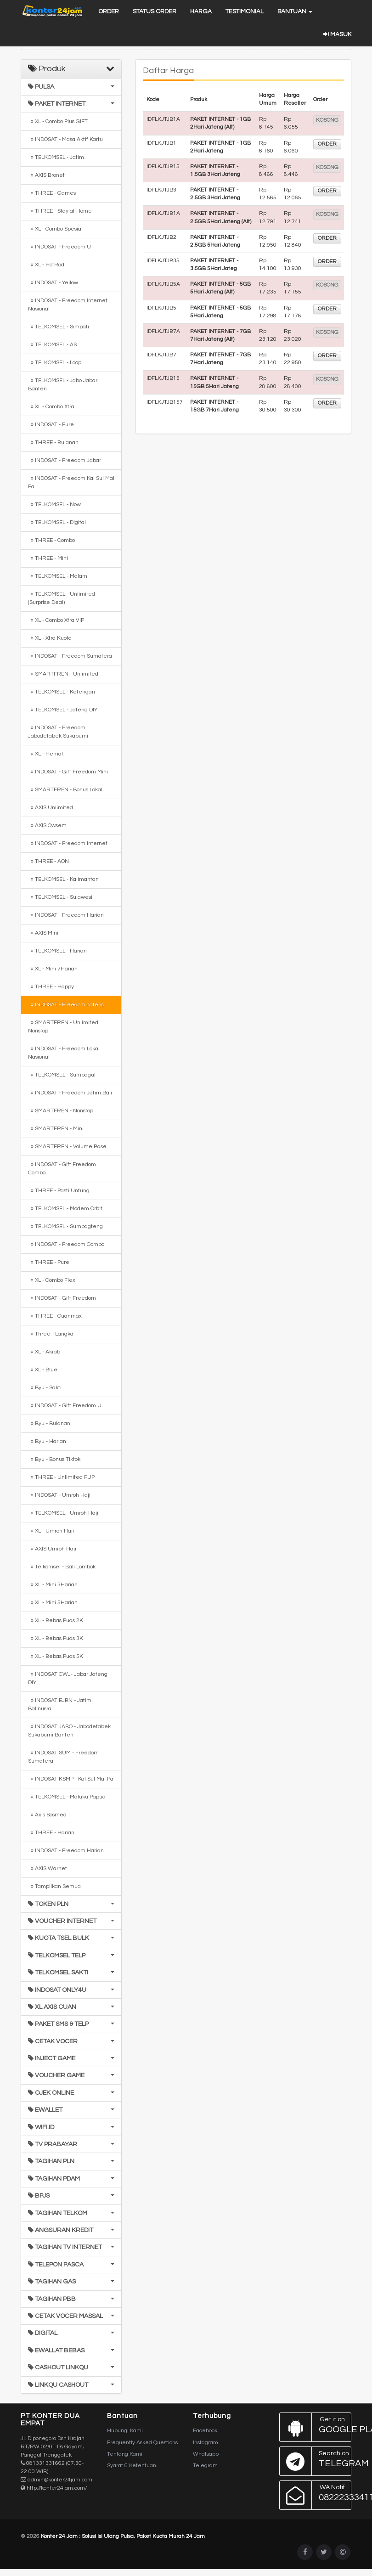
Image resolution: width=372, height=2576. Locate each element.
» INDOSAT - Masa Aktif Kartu (65, 139)
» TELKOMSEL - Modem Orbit (65, 1209)
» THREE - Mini (48, 558)
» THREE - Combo (51, 540)
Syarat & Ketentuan (131, 2466)
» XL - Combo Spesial (55, 229)
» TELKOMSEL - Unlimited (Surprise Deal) (61, 598)
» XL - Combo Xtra (51, 407)
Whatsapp (206, 2454)
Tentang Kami (124, 2454)
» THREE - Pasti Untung (59, 1191)
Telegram (205, 2466)
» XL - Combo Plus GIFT (58, 121)
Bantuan (294, 11)
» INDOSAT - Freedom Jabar (64, 460)
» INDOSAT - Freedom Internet (67, 843)
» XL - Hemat (45, 754)
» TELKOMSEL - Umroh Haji (63, 1513)
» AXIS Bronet (46, 175)
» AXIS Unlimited (50, 808)
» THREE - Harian (51, 1833)
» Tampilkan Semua (54, 1886)
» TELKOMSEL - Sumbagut (62, 1075)
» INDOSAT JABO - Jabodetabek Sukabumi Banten (69, 1731)
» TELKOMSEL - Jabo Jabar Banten (62, 385)
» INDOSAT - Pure (51, 425)
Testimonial (244, 11)
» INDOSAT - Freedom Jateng (66, 1005)
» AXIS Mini (43, 933)
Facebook (205, 2431)
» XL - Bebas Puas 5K (55, 1656)
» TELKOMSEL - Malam (57, 576)
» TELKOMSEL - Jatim (56, 157)
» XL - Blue (42, 1370)
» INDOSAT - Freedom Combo (66, 1244)
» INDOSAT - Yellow (53, 283)
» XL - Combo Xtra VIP (56, 620)
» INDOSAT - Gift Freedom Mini (68, 772)
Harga (201, 11)
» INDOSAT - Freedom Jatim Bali (70, 1093)
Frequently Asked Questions (142, 2443)
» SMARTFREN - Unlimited (63, 674)
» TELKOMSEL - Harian (57, 951)
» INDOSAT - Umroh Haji (59, 1495)
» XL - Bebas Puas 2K (55, 1620)
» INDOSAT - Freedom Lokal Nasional (64, 1053)
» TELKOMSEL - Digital (57, 522)
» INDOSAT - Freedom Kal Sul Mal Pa (71, 482)
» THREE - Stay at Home (60, 211)
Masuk (337, 34)
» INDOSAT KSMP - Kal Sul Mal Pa (70, 1779)
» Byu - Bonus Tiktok (54, 1459)
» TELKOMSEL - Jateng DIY (62, 710)
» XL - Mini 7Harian (53, 969)
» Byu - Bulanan (49, 1423)
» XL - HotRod (46, 265)
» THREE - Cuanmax (55, 1316)
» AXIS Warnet (47, 1868)
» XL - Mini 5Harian (53, 1603)
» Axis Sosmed (47, 1815)
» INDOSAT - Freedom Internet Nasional (67, 305)
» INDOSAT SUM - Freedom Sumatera (63, 1757)
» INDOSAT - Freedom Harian (66, 915)
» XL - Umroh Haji (51, 1531)
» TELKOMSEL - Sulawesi (60, 897)
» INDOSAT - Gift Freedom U (64, 1406)
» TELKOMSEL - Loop (54, 363)
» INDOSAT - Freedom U (59, 247)
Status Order (154, 11)
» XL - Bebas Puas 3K (55, 1638)
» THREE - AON (48, 861)
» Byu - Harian (47, 1441)
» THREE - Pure (48, 1262)
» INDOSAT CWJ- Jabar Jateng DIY (67, 1678)
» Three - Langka (50, 1334)
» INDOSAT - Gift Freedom (62, 1298)
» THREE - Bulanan (53, 442)
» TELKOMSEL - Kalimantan (63, 879)
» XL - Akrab (44, 1352)
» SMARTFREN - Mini (56, 1129)
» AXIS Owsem (47, 826)
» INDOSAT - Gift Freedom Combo (62, 1168)
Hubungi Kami (125, 2431)
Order (108, 11)
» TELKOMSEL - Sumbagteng (65, 1226)
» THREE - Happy (51, 987)
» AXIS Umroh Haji (52, 1549)
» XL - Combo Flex (51, 1280)
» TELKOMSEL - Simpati (58, 327)
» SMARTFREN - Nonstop (60, 1111)
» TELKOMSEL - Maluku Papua (67, 1797)
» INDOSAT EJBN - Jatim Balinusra (59, 1704)
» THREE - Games (52, 193)
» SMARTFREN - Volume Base (67, 1147)
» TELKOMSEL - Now (54, 504)
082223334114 (316, 2495)
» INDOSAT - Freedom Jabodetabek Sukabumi (58, 732)
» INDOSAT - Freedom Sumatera (70, 656)
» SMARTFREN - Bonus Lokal (65, 790)
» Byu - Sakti (45, 1388)
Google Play (316, 2427)
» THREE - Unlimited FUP (61, 1477)
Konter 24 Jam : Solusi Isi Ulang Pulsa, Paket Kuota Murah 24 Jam (123, 2536)
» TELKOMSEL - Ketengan (61, 692)
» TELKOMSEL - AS (52, 345)
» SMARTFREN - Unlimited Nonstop (63, 1027)
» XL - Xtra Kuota (50, 638)
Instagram (205, 2443)
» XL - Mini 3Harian (53, 1585)
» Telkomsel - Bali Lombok (62, 1567)
